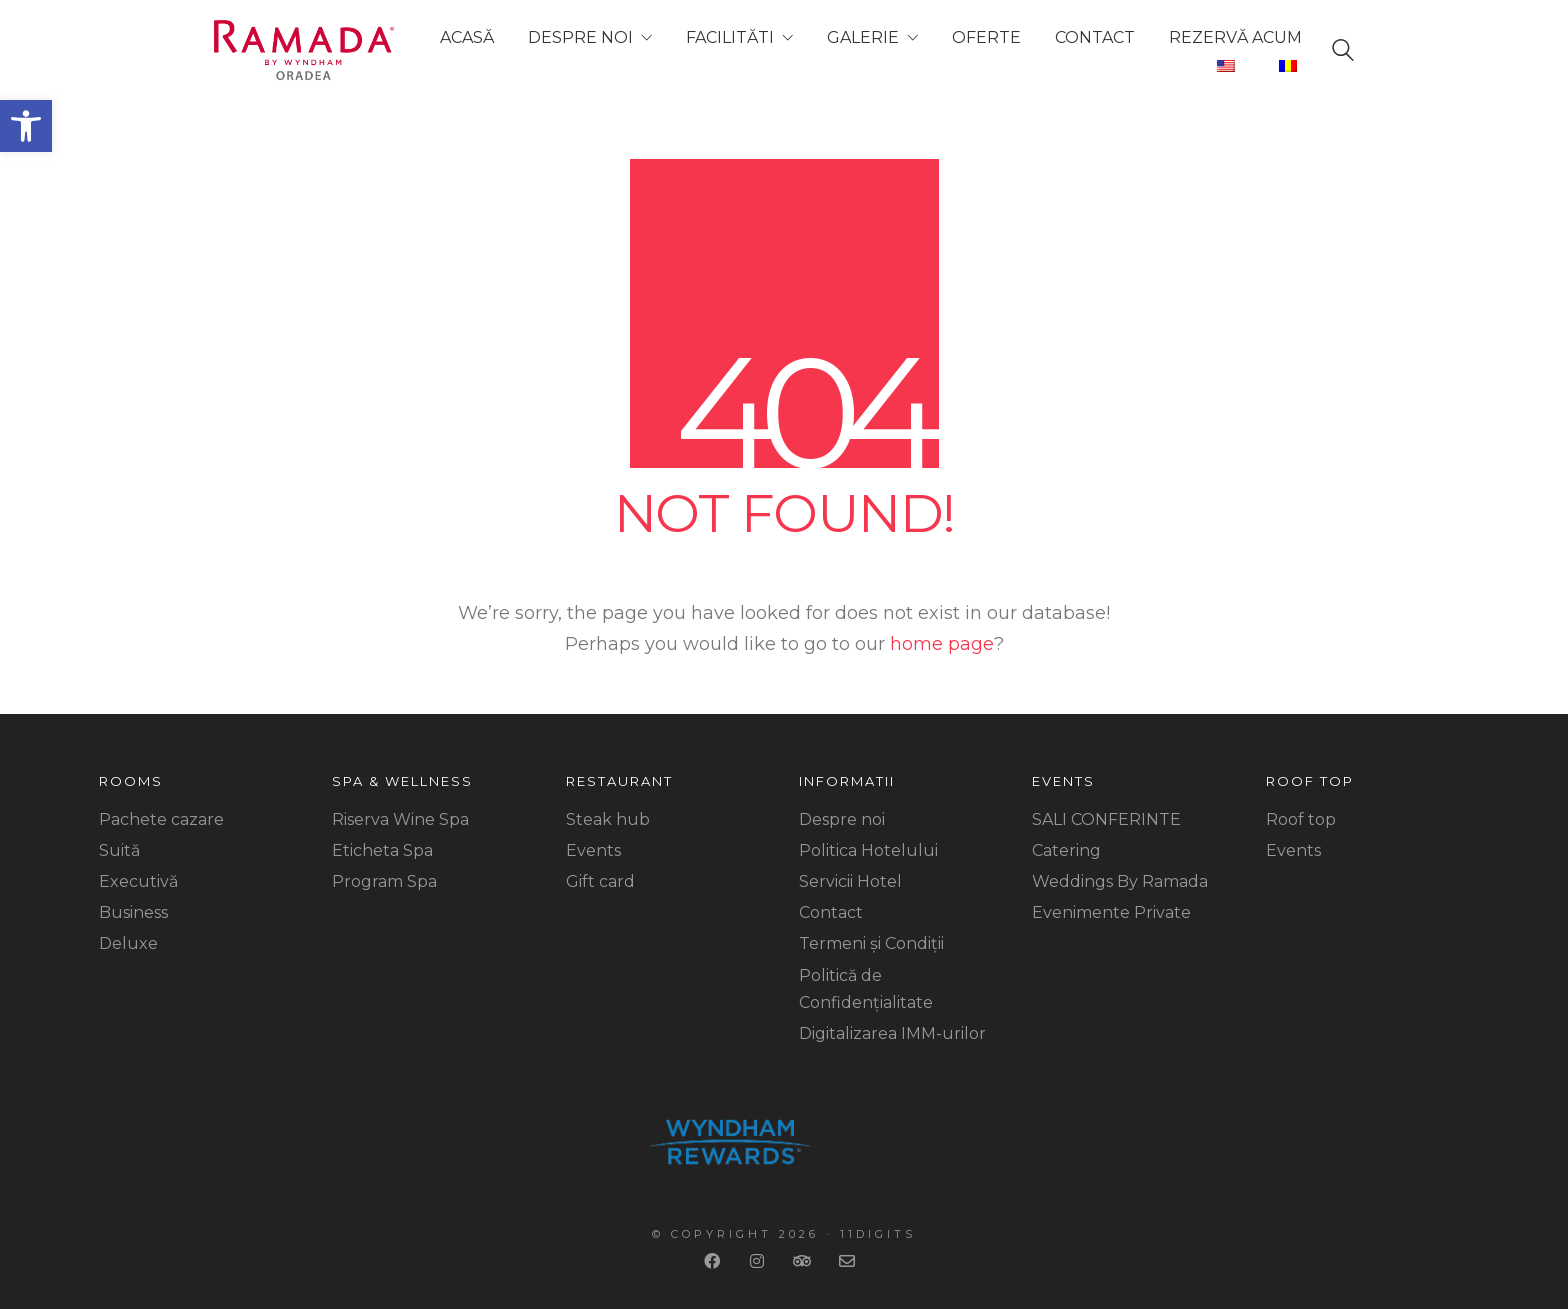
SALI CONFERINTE (1106, 819)
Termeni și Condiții (871, 943)
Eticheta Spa (382, 850)
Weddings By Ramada (1120, 881)
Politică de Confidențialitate (866, 989)
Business (133, 912)
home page (942, 644)
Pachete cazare (161, 819)
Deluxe (128, 943)
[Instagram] (759, 1261)
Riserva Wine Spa (400, 819)
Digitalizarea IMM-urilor (892, 1033)
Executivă (138, 881)
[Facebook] (714, 1261)
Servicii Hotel (850, 881)
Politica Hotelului (868, 850)
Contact (831, 912)
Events (593, 850)
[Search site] (1343, 54)
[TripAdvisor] (804, 1261)
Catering (1066, 850)
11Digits (878, 1234)
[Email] (849, 1261)
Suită (119, 850)
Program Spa (384, 881)
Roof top (1301, 819)
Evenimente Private (1111, 912)
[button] (26, 126)
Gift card (600, 881)
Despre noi (842, 819)
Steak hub (608, 819)
